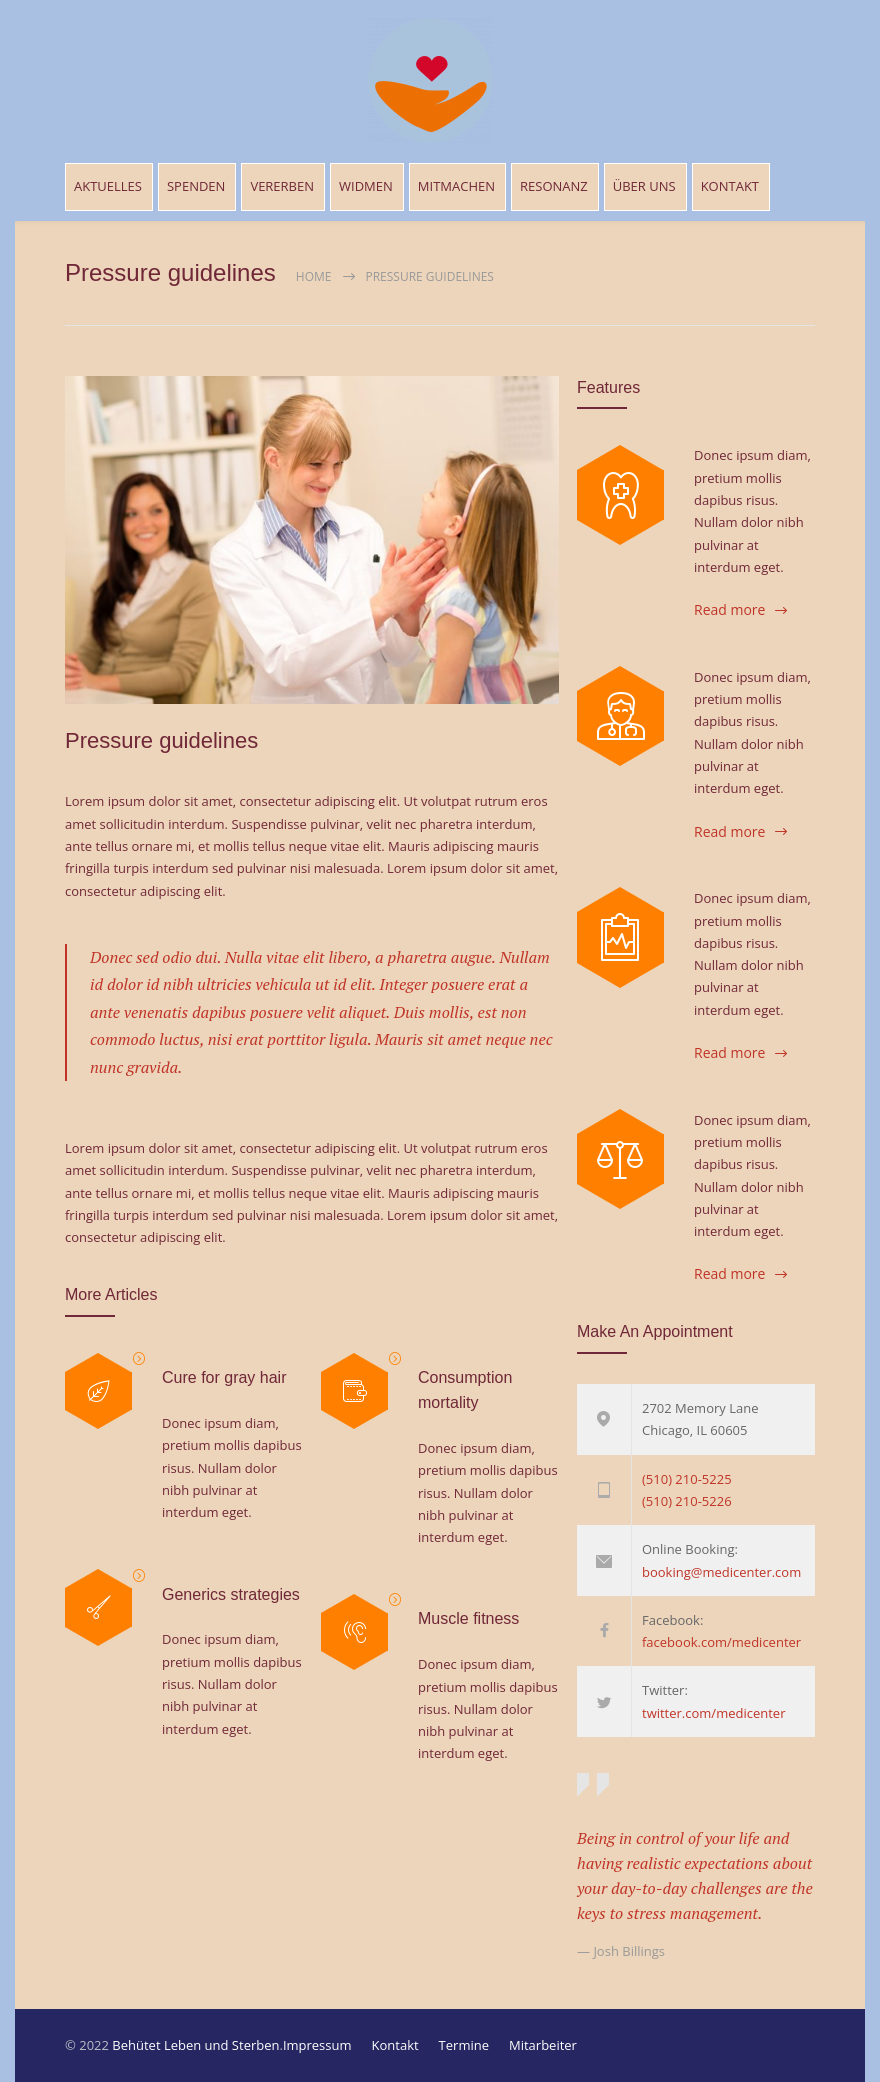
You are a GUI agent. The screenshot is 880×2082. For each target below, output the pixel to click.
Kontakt (395, 2045)
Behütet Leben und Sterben (195, 2045)
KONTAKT (730, 186)
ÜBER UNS (644, 186)
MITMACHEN (456, 186)
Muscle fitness (468, 1618)
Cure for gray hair (224, 1377)
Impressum (317, 2045)
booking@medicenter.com (721, 1572)
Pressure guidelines (161, 740)
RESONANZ (554, 186)
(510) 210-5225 (687, 1479)
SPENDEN (196, 186)
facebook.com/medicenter (721, 1642)
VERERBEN (282, 186)
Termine (464, 2045)
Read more (729, 609)
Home (314, 276)
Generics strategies (231, 1594)
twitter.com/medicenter (713, 1713)
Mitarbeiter (543, 2045)
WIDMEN (366, 186)
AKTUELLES (108, 186)
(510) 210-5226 (687, 1501)
